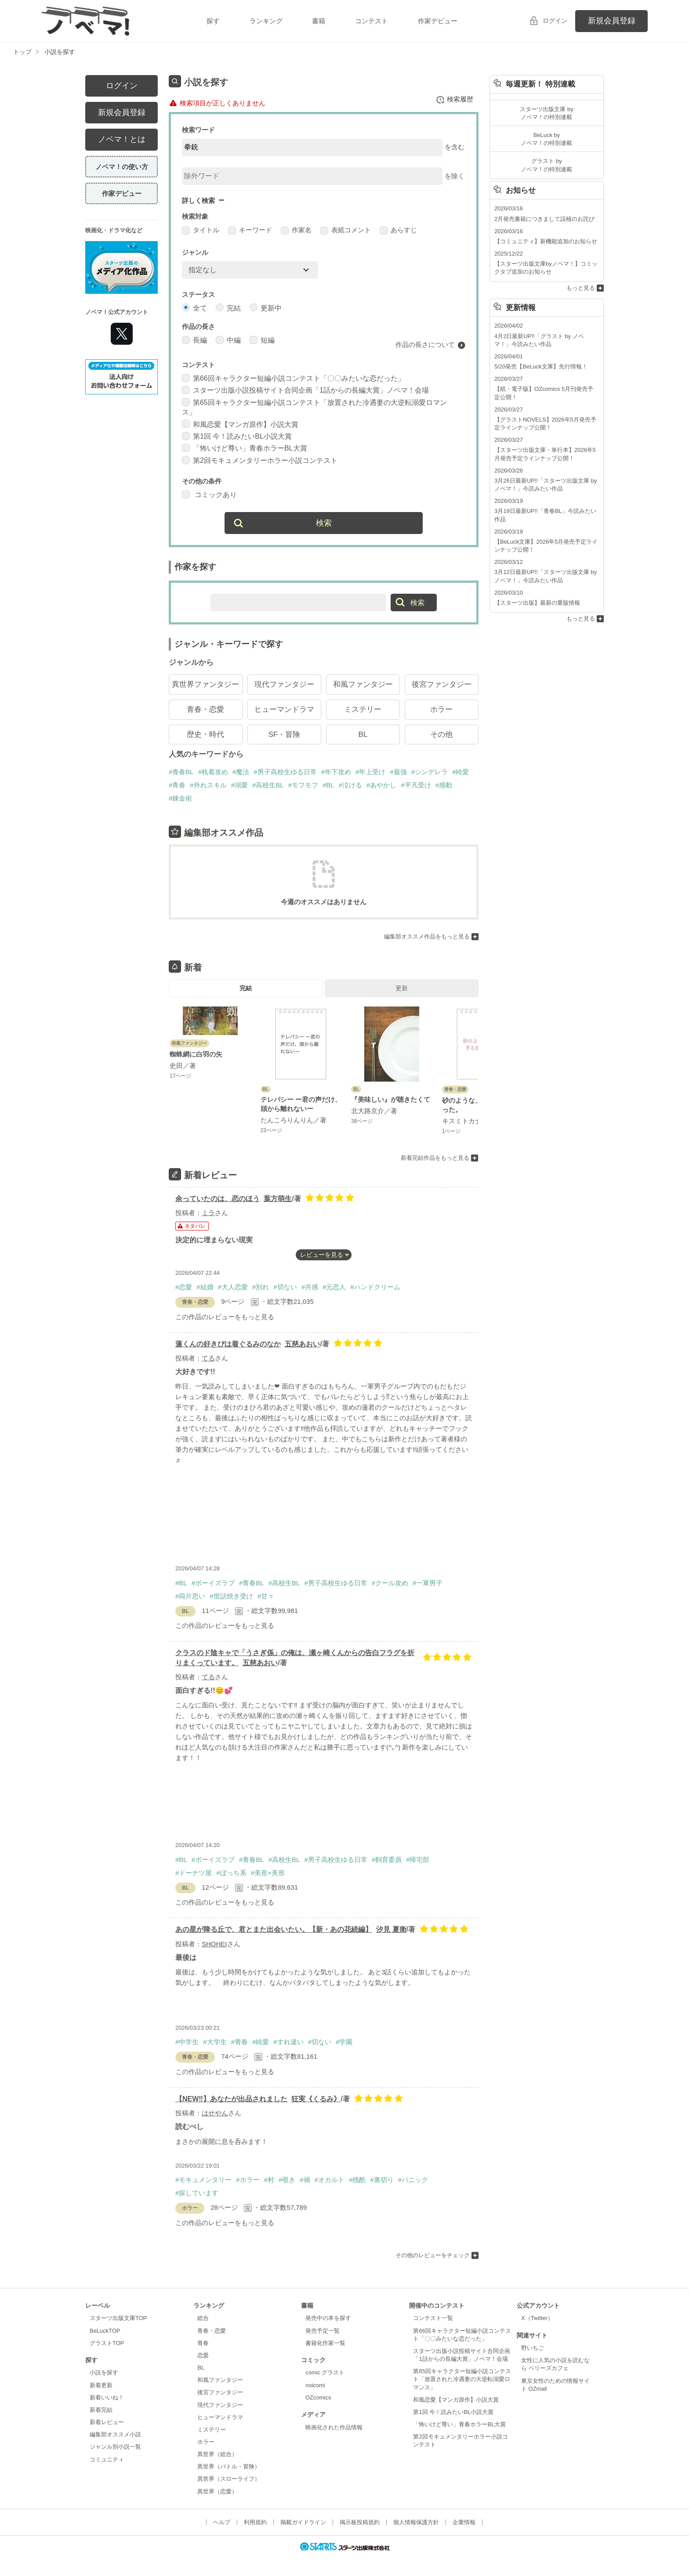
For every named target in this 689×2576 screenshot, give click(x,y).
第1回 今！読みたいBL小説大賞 (237, 436)
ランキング (266, 21)
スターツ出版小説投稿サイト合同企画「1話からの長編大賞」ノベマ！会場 (305, 390)
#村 (269, 2179)
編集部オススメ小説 (115, 2434)
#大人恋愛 (233, 1287)
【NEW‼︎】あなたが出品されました (231, 2099)
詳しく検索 (198, 200)
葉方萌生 (278, 1198)
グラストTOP (107, 2343)
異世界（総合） (217, 2454)
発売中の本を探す (328, 2318)
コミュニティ (107, 2459)
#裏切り (381, 2179)
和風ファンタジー (363, 684)
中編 (228, 340)
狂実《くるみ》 (316, 2099)
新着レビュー (107, 2422)
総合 (203, 2318)
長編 (194, 340)
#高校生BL (268, 785)
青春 (203, 2343)
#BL (328, 785)
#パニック (413, 2179)
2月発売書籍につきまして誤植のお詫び (544, 219)
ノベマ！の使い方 (121, 166)
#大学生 (214, 2042)
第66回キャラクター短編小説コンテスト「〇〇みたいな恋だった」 (293, 378)
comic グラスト (325, 2372)
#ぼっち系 (231, 1872)
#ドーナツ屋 (193, 1872)
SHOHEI (214, 1944)
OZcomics (318, 2397)
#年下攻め (336, 772)
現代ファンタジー (284, 684)
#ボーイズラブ (213, 1583)
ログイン (555, 20)
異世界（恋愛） (217, 2491)
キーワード (250, 230)
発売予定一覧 (322, 2330)
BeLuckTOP (105, 2330)
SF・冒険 (284, 734)
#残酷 (357, 2179)
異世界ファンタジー (205, 684)
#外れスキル (208, 785)
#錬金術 (180, 798)
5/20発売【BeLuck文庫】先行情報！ (540, 366)
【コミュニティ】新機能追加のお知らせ (545, 241)
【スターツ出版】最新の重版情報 (537, 602)
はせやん (215, 2113)
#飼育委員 (387, 1859)
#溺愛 (239, 785)
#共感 (309, 1287)
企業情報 (464, 2522)
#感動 (443, 785)
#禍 (305, 2179)
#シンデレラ (429, 772)
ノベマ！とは (121, 139)
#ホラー (247, 2179)
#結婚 (204, 1287)
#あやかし (381, 785)
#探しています (196, 2193)
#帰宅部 (417, 1859)
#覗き (287, 2179)
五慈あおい (302, 1344)
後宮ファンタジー (441, 684)
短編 (262, 340)
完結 (228, 308)
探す (213, 21)
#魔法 (240, 772)
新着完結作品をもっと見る (435, 1157)
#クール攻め (390, 1583)
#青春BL (181, 772)
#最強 (398, 772)
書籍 (318, 21)
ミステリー (362, 709)
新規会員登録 (611, 20)
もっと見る (580, 288)
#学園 (344, 2042)
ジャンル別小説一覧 (115, 2446)
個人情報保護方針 (416, 2522)
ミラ (208, 1212)
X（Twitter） (537, 2318)
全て (194, 308)
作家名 (296, 230)
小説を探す (104, 2372)
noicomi (315, 2385)
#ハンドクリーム (375, 1287)
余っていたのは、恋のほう (217, 1198)
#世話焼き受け (231, 1596)
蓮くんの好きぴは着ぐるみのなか (228, 1344)
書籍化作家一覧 (325, 2343)
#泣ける (350, 785)
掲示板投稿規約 (360, 2522)
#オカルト (329, 2179)
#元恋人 (334, 1287)
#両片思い (190, 1596)
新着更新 (101, 2385)
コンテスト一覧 (433, 2318)
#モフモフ (303, 785)
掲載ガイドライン (303, 2522)
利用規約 (255, 2522)
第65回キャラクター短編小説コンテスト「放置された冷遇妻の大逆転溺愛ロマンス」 (462, 2379)
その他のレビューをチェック (432, 2255)
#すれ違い (288, 2042)
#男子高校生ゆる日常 (285, 772)
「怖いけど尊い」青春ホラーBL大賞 (244, 448)
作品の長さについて (425, 344)
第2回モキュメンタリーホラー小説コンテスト (259, 460)
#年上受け (370, 772)
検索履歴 (454, 99)
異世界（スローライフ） (228, 2478)
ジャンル (195, 252)
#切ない (285, 1287)
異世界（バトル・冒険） (228, 2466)
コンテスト (371, 21)
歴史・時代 (205, 734)
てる (208, 1358)
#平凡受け (416, 785)
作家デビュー (437, 21)
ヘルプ (221, 2522)
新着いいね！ (107, 2397)
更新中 (266, 308)
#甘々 (265, 1596)
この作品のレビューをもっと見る (224, 1316)
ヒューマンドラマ (284, 709)
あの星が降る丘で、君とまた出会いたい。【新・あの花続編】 (273, 1929)
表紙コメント (345, 230)
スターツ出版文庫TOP (118, 2318)
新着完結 (101, 2409)
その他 (441, 734)
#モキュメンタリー (203, 2179)
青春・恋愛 (205, 709)
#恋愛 (183, 1287)
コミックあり (209, 494)
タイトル (200, 230)
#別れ (260, 1287)
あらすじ (398, 230)
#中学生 (187, 2042)
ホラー (441, 709)
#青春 (177, 785)
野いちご (532, 2348)
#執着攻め (213, 772)
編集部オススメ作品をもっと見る (427, 936)
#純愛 (460, 772)
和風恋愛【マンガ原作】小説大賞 (240, 424)
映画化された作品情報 (334, 2427)
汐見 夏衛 (391, 1929)
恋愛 (203, 2355)
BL (363, 734)
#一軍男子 (427, 1583)
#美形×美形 (268, 1872)
